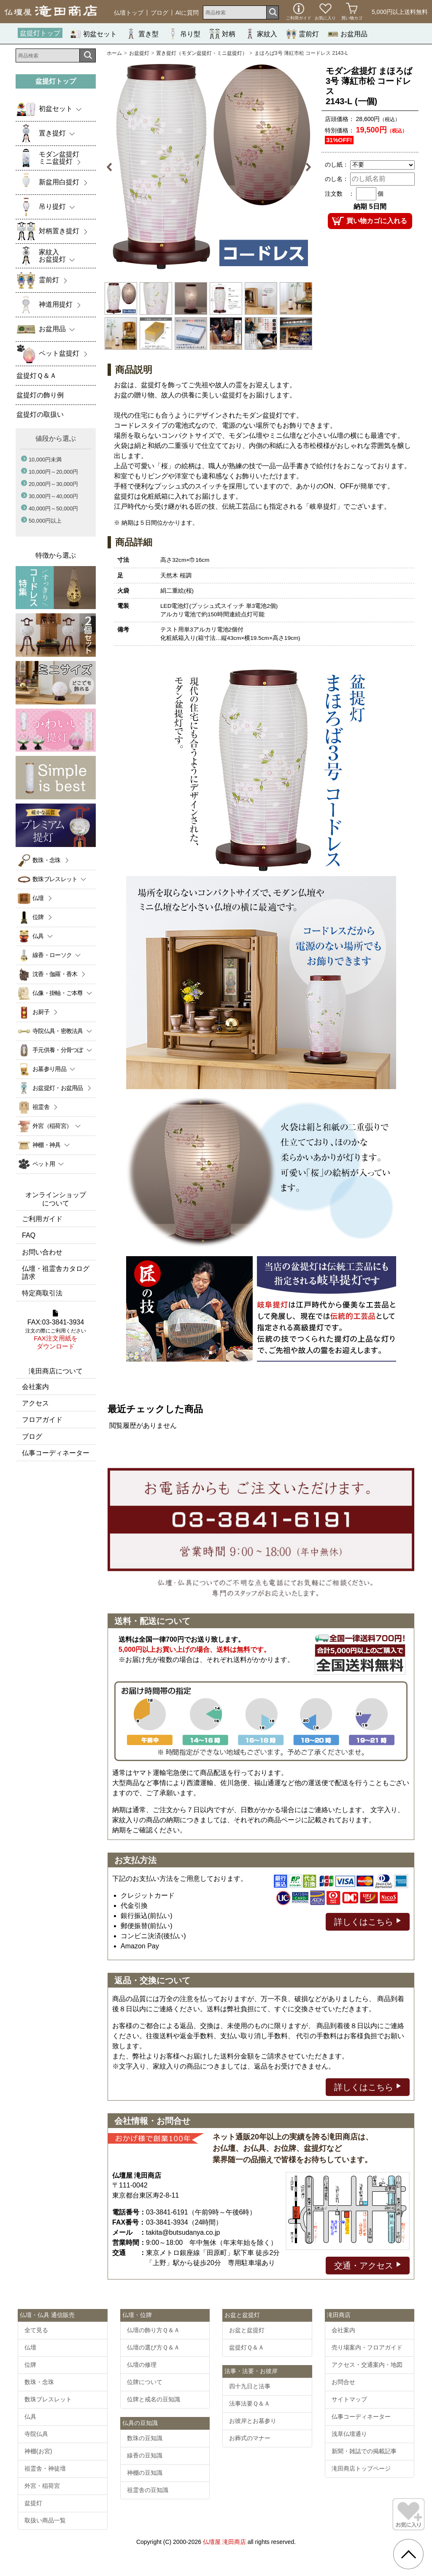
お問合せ (343, 2382)
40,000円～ (53, 508)
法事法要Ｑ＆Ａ (249, 2403)
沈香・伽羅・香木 (54, 974)
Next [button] (303, 167)
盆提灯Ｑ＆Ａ (246, 2347)
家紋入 (260, 34)
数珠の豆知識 (144, 2438)
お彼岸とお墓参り (252, 2420)
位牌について (144, 2382)
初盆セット (93, 34)
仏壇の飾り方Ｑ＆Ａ (153, 2330)
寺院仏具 (36, 2433)
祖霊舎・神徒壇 (45, 2468)
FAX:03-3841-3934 (55, 1330)
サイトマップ (349, 2399)
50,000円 (45, 521)
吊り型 (183, 34)
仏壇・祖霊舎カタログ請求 (55, 1272)
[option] (208, 167)
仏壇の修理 (142, 2364)
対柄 (222, 34)
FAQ (28, 1235)
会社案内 (35, 1386)
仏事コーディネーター (55, 1453)
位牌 (38, 917)
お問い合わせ (42, 1252)
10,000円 (45, 459)
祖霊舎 (40, 1106)
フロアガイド (42, 1419)
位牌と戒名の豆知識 (153, 2399)
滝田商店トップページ (361, 2468)
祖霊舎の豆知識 (147, 2490)
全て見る (36, 2330)
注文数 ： (339, 193)
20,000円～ (53, 484)
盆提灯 (33, 2503)
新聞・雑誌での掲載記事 (364, 2451)
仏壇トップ (128, 13)
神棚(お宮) (38, 2451)
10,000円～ (53, 472)
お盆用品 (347, 34)
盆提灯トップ (40, 33)
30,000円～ (53, 496)
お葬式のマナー (249, 2438)
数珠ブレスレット (48, 2399)
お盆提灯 (139, 53)
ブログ (159, 13)
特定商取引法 (42, 1293)
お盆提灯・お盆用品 (57, 1087)
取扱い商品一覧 (45, 2520)
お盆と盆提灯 (247, 2330)
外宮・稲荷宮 (42, 2485)
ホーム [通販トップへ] (114, 53)
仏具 (30, 2416)
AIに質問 (187, 13)
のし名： (336, 178)
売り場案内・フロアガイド (367, 2347)
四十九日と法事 (249, 2386)
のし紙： (336, 164)
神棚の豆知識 (144, 2472)
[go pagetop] (408, 2554)
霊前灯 (302, 34)
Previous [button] (113, 167)
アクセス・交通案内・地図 (367, 2364)
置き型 (142, 34)
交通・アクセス (367, 2265)
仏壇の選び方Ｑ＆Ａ (153, 2347)
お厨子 (40, 1012)
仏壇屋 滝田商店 (224, 2541)
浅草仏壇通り (349, 2433)
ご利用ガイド (42, 1218)
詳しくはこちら (367, 1921)
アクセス (35, 1403)
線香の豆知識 (144, 2455)
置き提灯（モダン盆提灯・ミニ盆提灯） (201, 53)
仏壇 (38, 898)
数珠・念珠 (46, 860)
